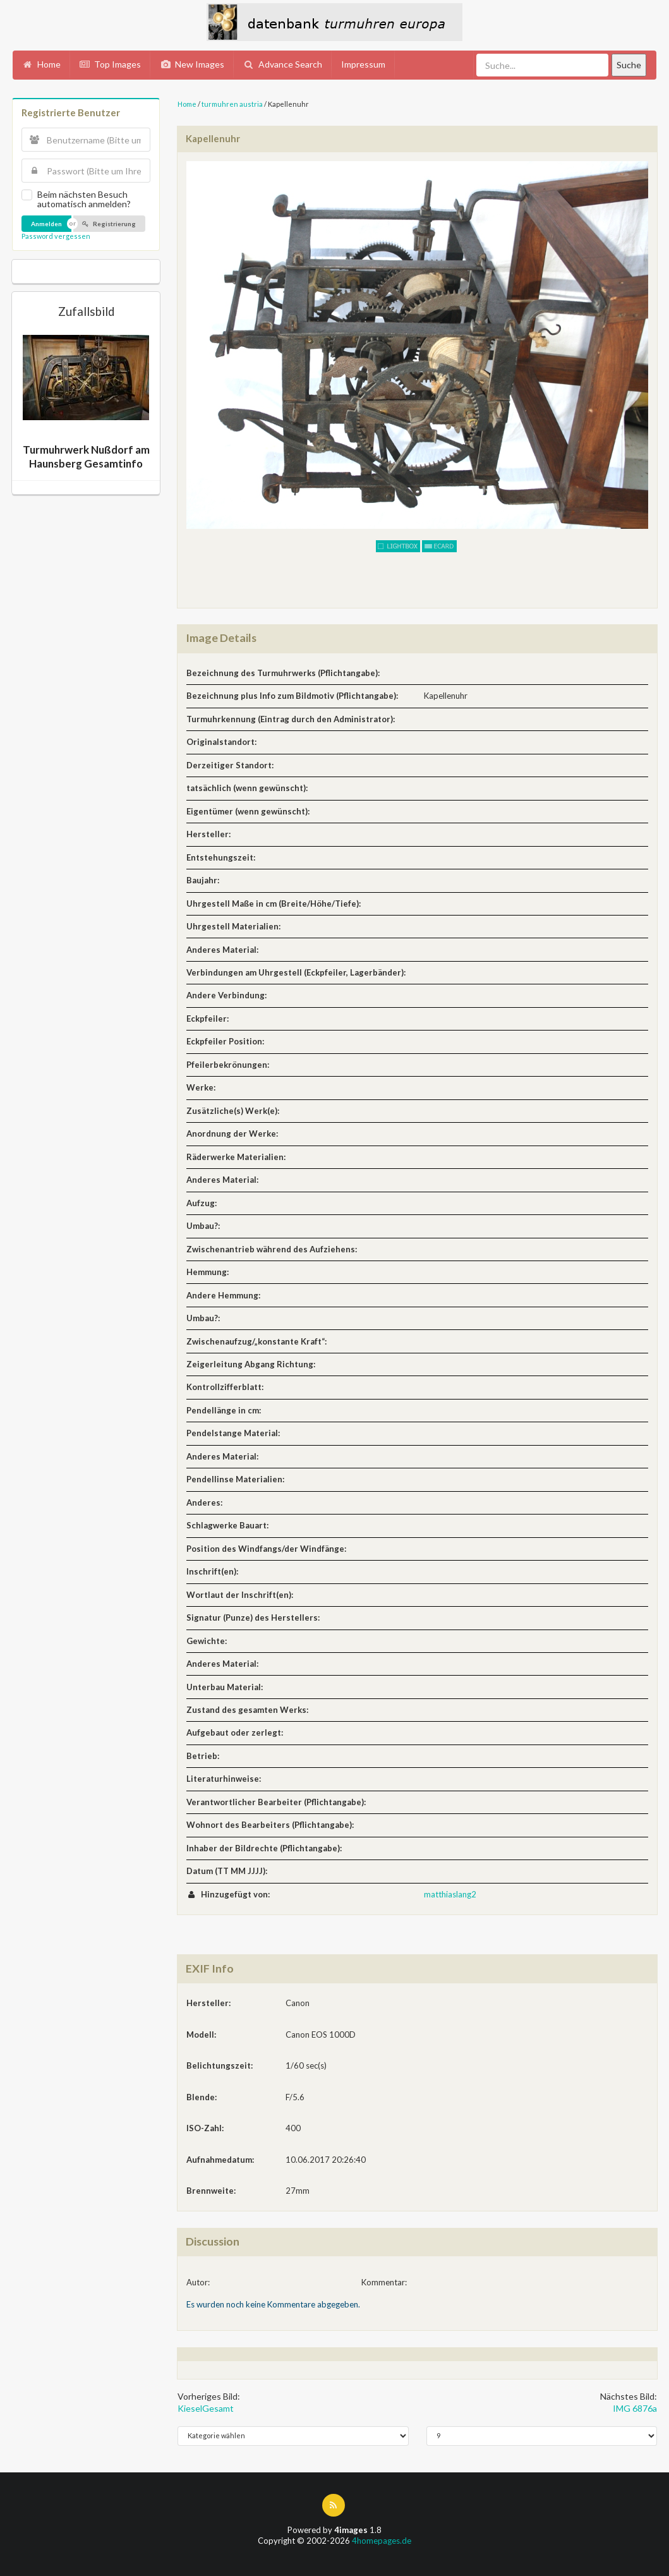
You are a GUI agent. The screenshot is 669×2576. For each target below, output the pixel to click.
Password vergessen (55, 236)
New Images (192, 64)
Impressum (363, 64)
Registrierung (108, 223)
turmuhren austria (232, 104)
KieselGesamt (206, 2408)
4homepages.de (381, 2541)
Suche (629, 64)
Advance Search (282, 64)
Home (41, 64)
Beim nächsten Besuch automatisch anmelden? (84, 199)
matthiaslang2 (450, 1894)
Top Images (111, 64)
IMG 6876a (635, 2408)
